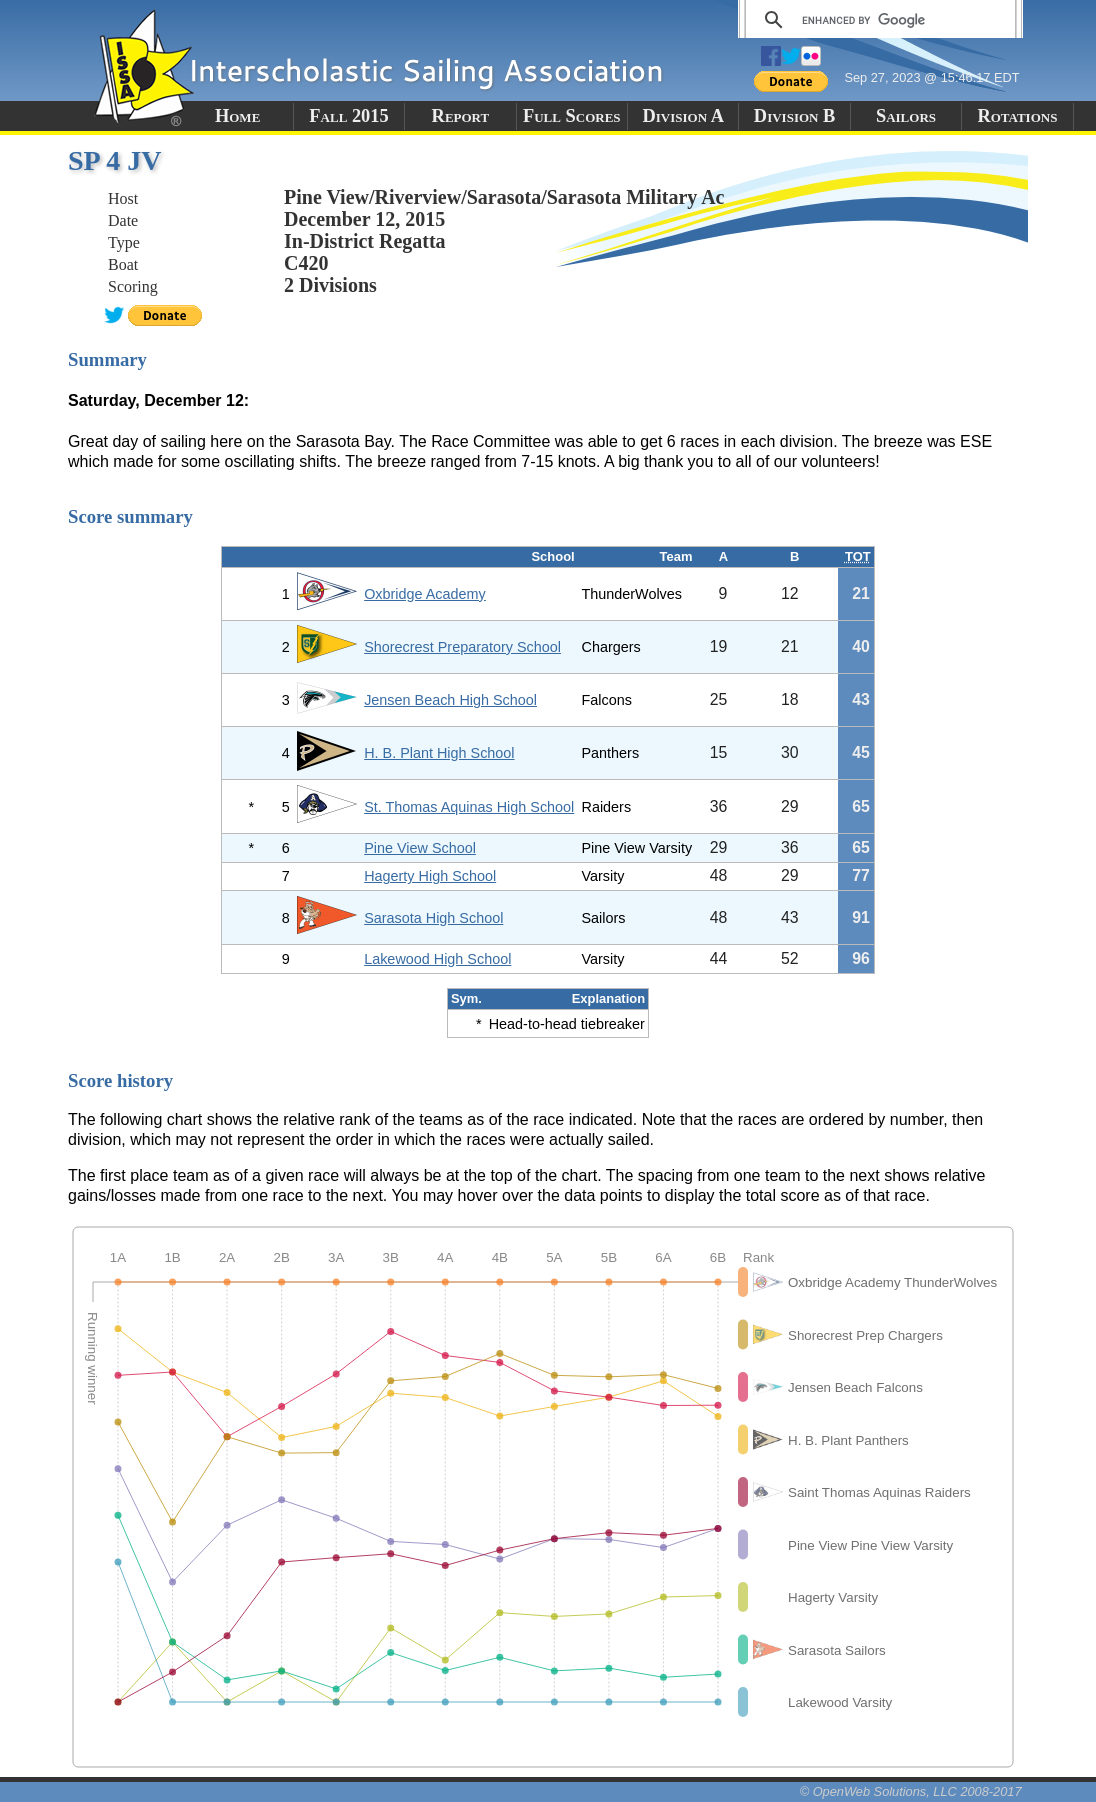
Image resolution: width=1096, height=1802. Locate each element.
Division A (682, 116)
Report (461, 116)
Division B (794, 116)
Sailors (906, 116)
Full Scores (572, 116)
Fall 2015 (348, 116)
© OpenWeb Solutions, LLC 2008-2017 (911, 1791)
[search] (877, 20)
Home (237, 116)
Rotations (1017, 116)
